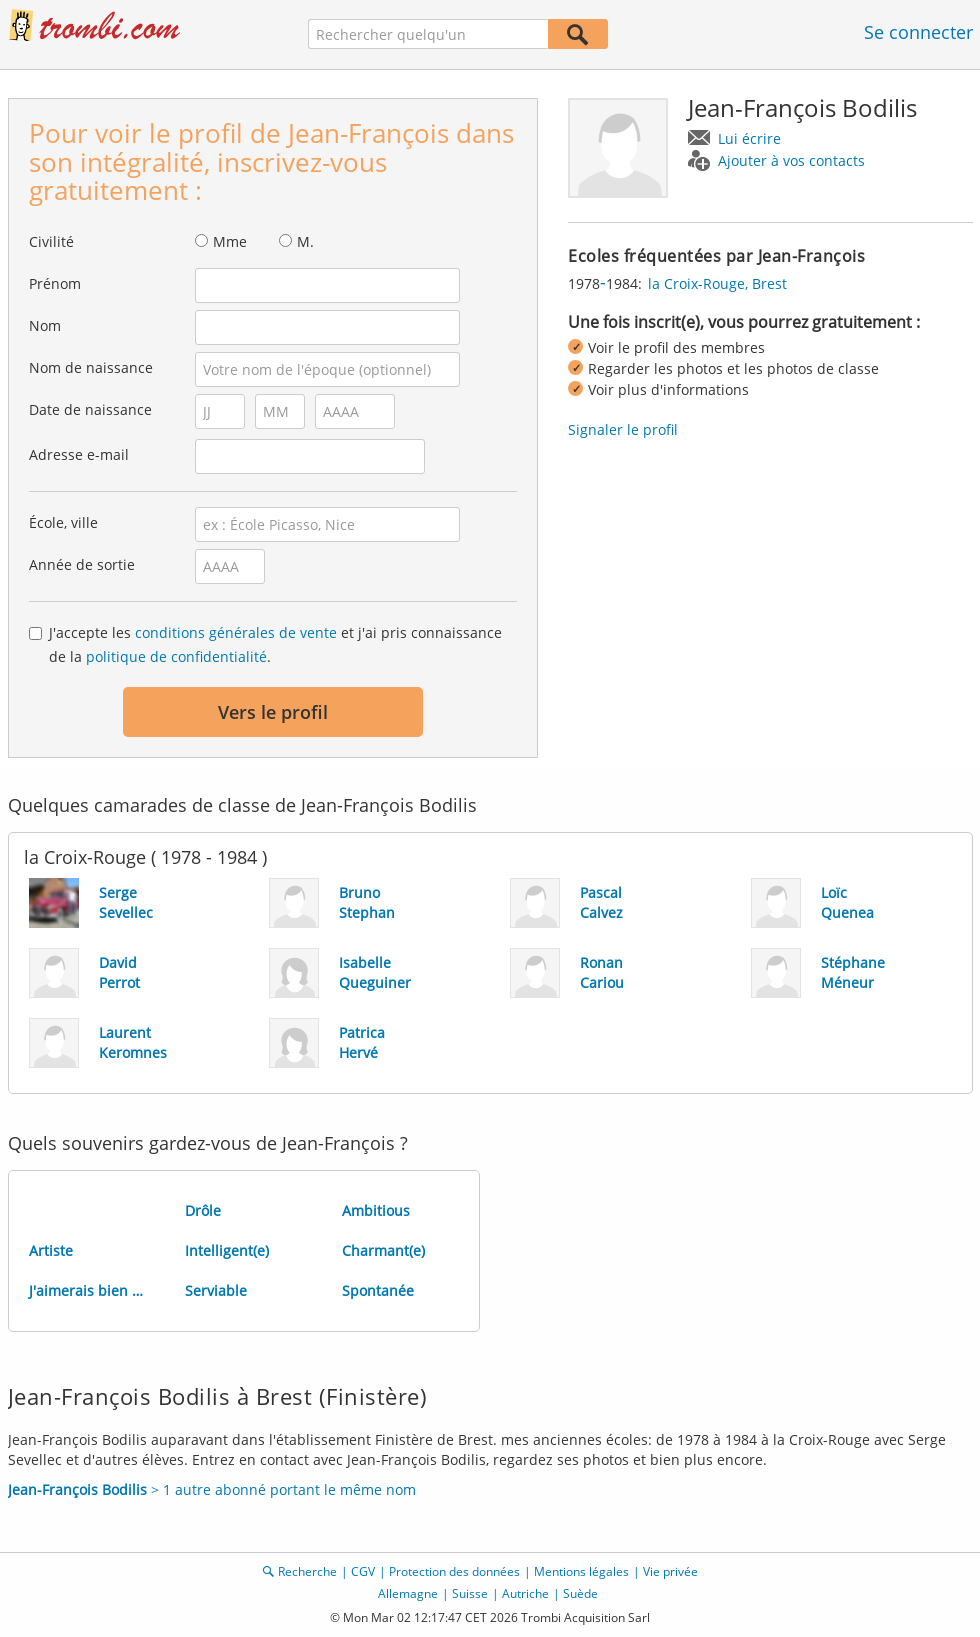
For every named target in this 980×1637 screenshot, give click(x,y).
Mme (230, 241)
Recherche (307, 1571)
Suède (580, 1593)
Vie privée (670, 1571)
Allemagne (408, 1593)
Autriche (525, 1593)
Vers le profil (273, 712)
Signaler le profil (623, 429)
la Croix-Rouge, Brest (717, 283)
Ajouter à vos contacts (791, 160)
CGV (363, 1571)
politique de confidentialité (176, 656)
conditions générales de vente (236, 632)
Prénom (55, 283)
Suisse (470, 1593)
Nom (45, 325)
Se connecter (918, 32)
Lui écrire (749, 138)
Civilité (51, 241)
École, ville (63, 522)
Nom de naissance (91, 367)
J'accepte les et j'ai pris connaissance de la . (275, 644)
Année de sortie (82, 564)
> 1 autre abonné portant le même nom (212, 1489)
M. (305, 241)
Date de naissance (90, 409)
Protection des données (454, 1571)
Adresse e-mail (79, 454)
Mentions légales (581, 1571)
